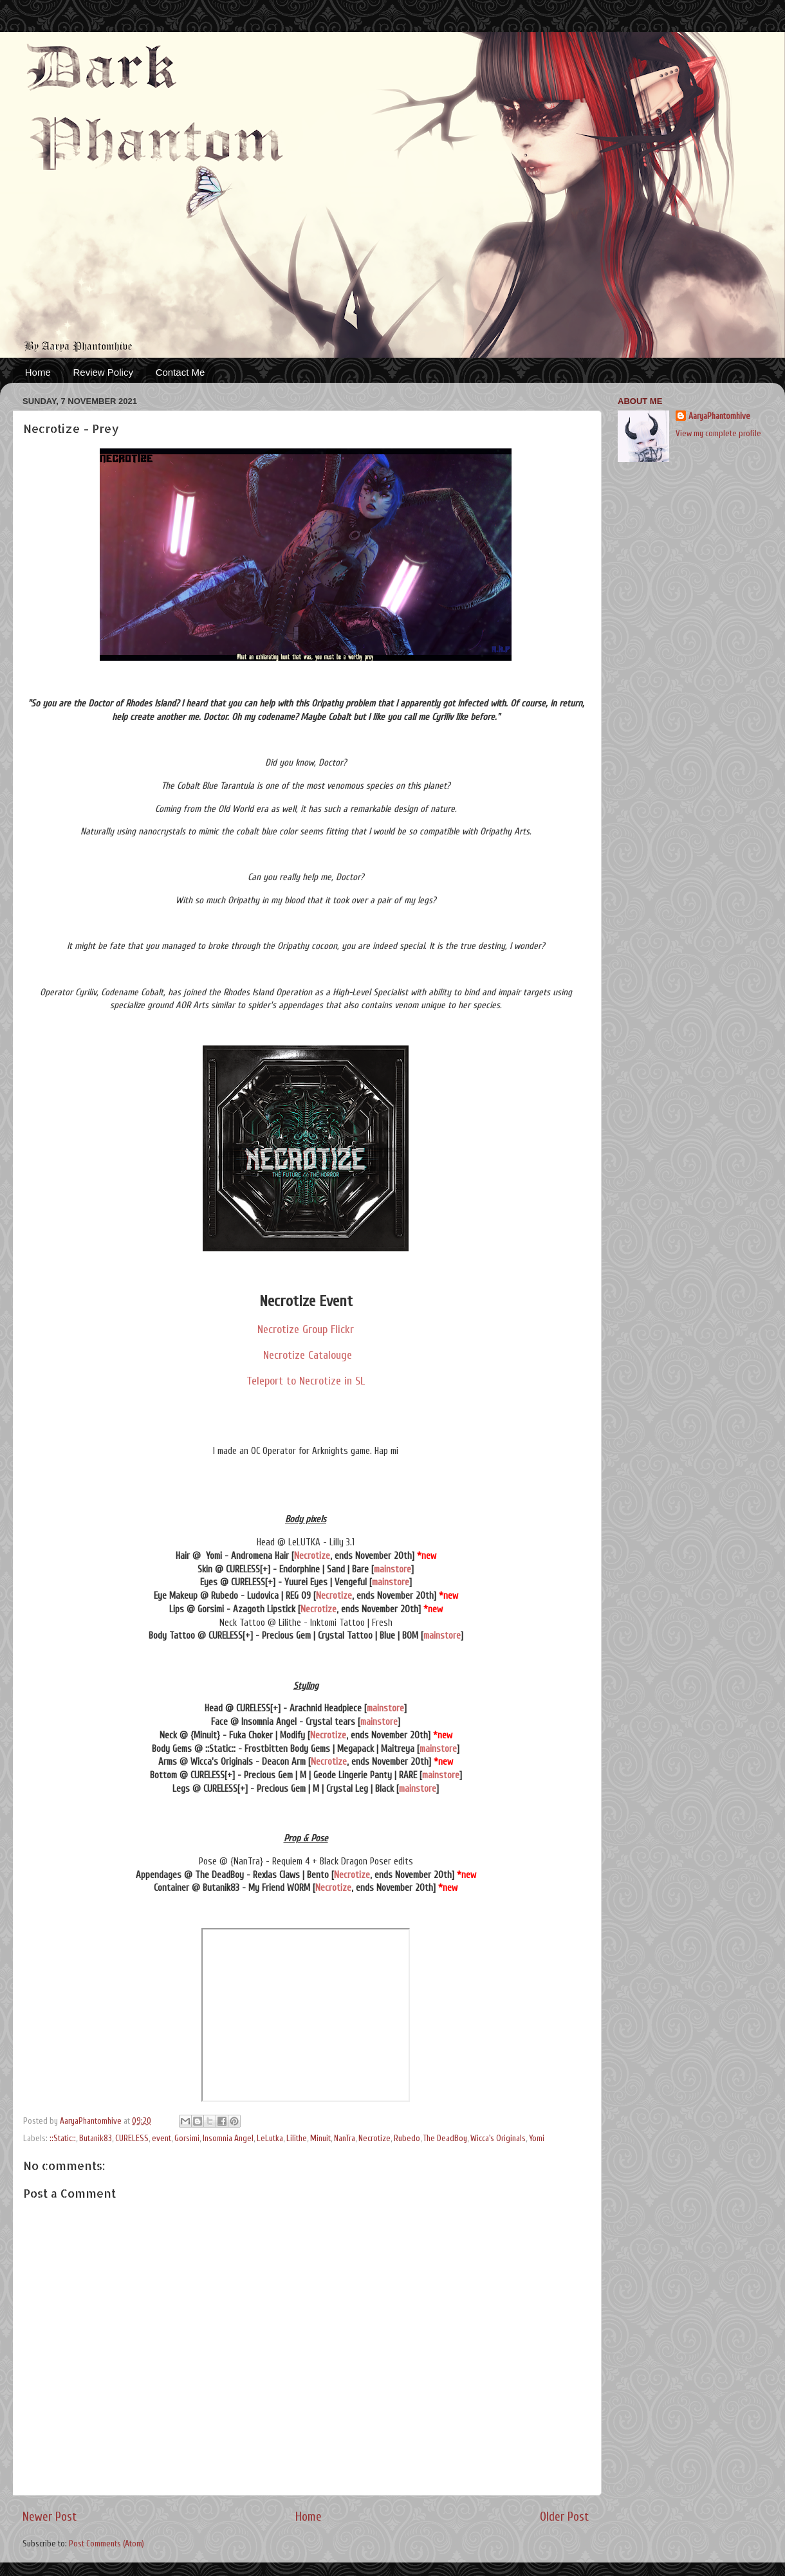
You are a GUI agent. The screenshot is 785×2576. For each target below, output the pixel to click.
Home (38, 372)
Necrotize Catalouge (306, 1355)
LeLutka (270, 2138)
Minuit (320, 2138)
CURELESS (132, 2138)
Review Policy (103, 372)
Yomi (536, 2138)
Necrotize (312, 1555)
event (161, 2138)
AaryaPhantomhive (719, 416)
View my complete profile (718, 433)
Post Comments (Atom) (106, 2544)
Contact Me (180, 372)
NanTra (344, 2138)
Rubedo (407, 2138)
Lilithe (296, 2138)
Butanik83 (95, 2138)
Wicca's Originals (498, 2138)
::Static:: (63, 2138)
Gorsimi (186, 2138)
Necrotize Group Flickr (305, 1329)
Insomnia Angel (228, 2138)
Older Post (564, 2517)
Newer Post (50, 2517)
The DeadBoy (445, 2138)
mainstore (392, 1569)
